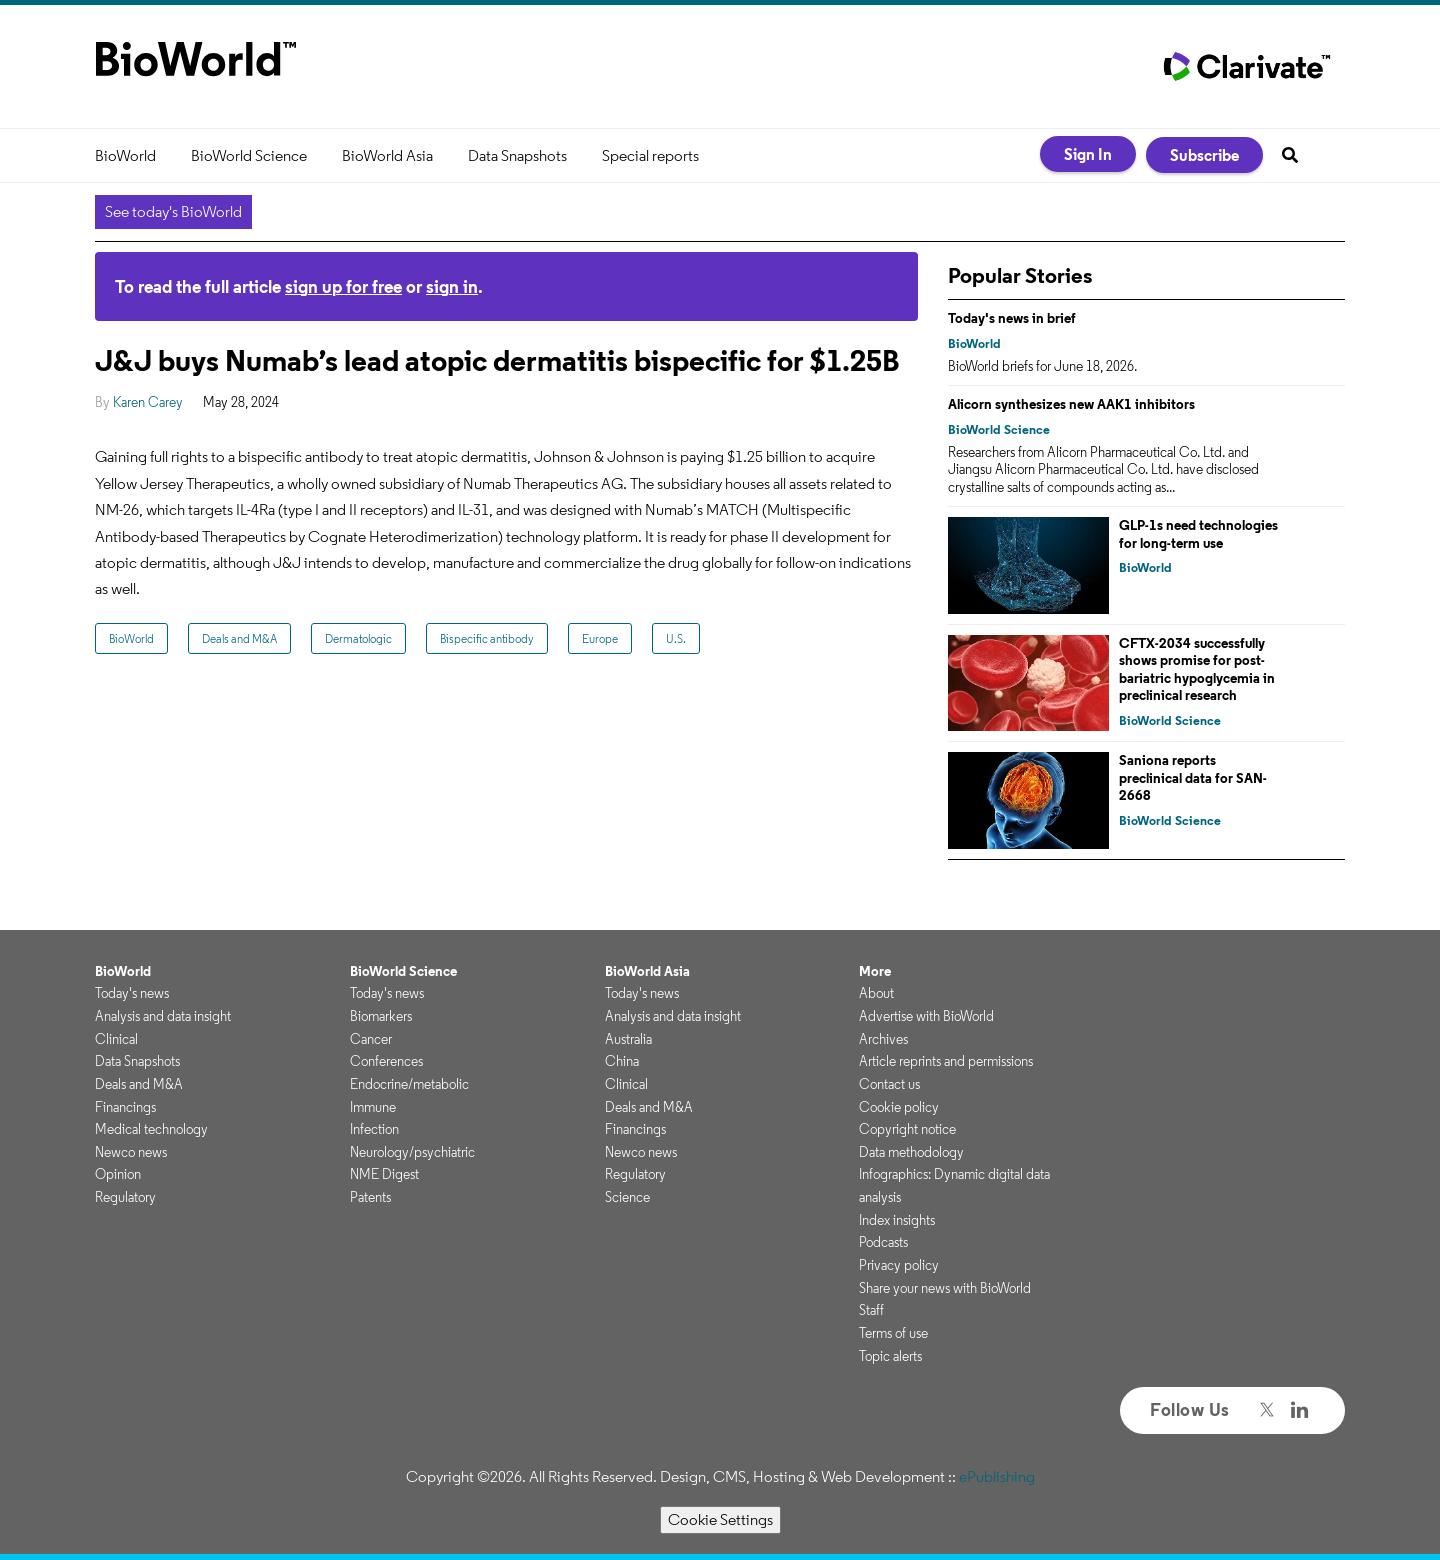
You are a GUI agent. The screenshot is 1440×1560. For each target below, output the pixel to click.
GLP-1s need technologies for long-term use (1198, 534)
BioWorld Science (249, 155)
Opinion (118, 1174)
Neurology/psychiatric (412, 1152)
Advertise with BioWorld (926, 1016)
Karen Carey (148, 402)
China (622, 1061)
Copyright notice (907, 1129)
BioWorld (125, 155)
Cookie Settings (720, 1519)
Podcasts (883, 1242)
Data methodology (911, 1152)
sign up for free (343, 286)
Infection (374, 1129)
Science (627, 1197)
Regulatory (125, 1197)
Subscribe (1204, 155)
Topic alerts (890, 1356)
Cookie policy (899, 1107)
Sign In (1088, 154)
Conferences (386, 1061)
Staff (871, 1310)
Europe (600, 638)
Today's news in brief (1012, 318)
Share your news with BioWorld (945, 1288)
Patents (370, 1197)
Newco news (131, 1152)
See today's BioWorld (173, 211)
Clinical (116, 1039)
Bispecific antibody (487, 638)
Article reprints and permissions (946, 1061)
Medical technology (151, 1129)
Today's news (132, 993)
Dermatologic (358, 638)
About (876, 993)
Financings (125, 1107)
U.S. (676, 638)
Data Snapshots (517, 155)
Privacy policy (899, 1265)
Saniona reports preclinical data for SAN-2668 (1193, 777)
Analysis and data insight (163, 1016)
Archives (883, 1039)
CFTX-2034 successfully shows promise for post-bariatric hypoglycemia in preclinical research (1197, 669)
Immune (373, 1107)
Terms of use (893, 1333)
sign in (452, 286)
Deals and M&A (239, 638)
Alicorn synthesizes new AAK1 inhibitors (1071, 404)
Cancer (371, 1039)
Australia (628, 1039)
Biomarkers (381, 1016)
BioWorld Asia (387, 155)
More (875, 971)
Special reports (650, 155)
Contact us (889, 1084)
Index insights (897, 1220)
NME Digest (384, 1174)
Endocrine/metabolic (409, 1084)
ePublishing (997, 1476)
